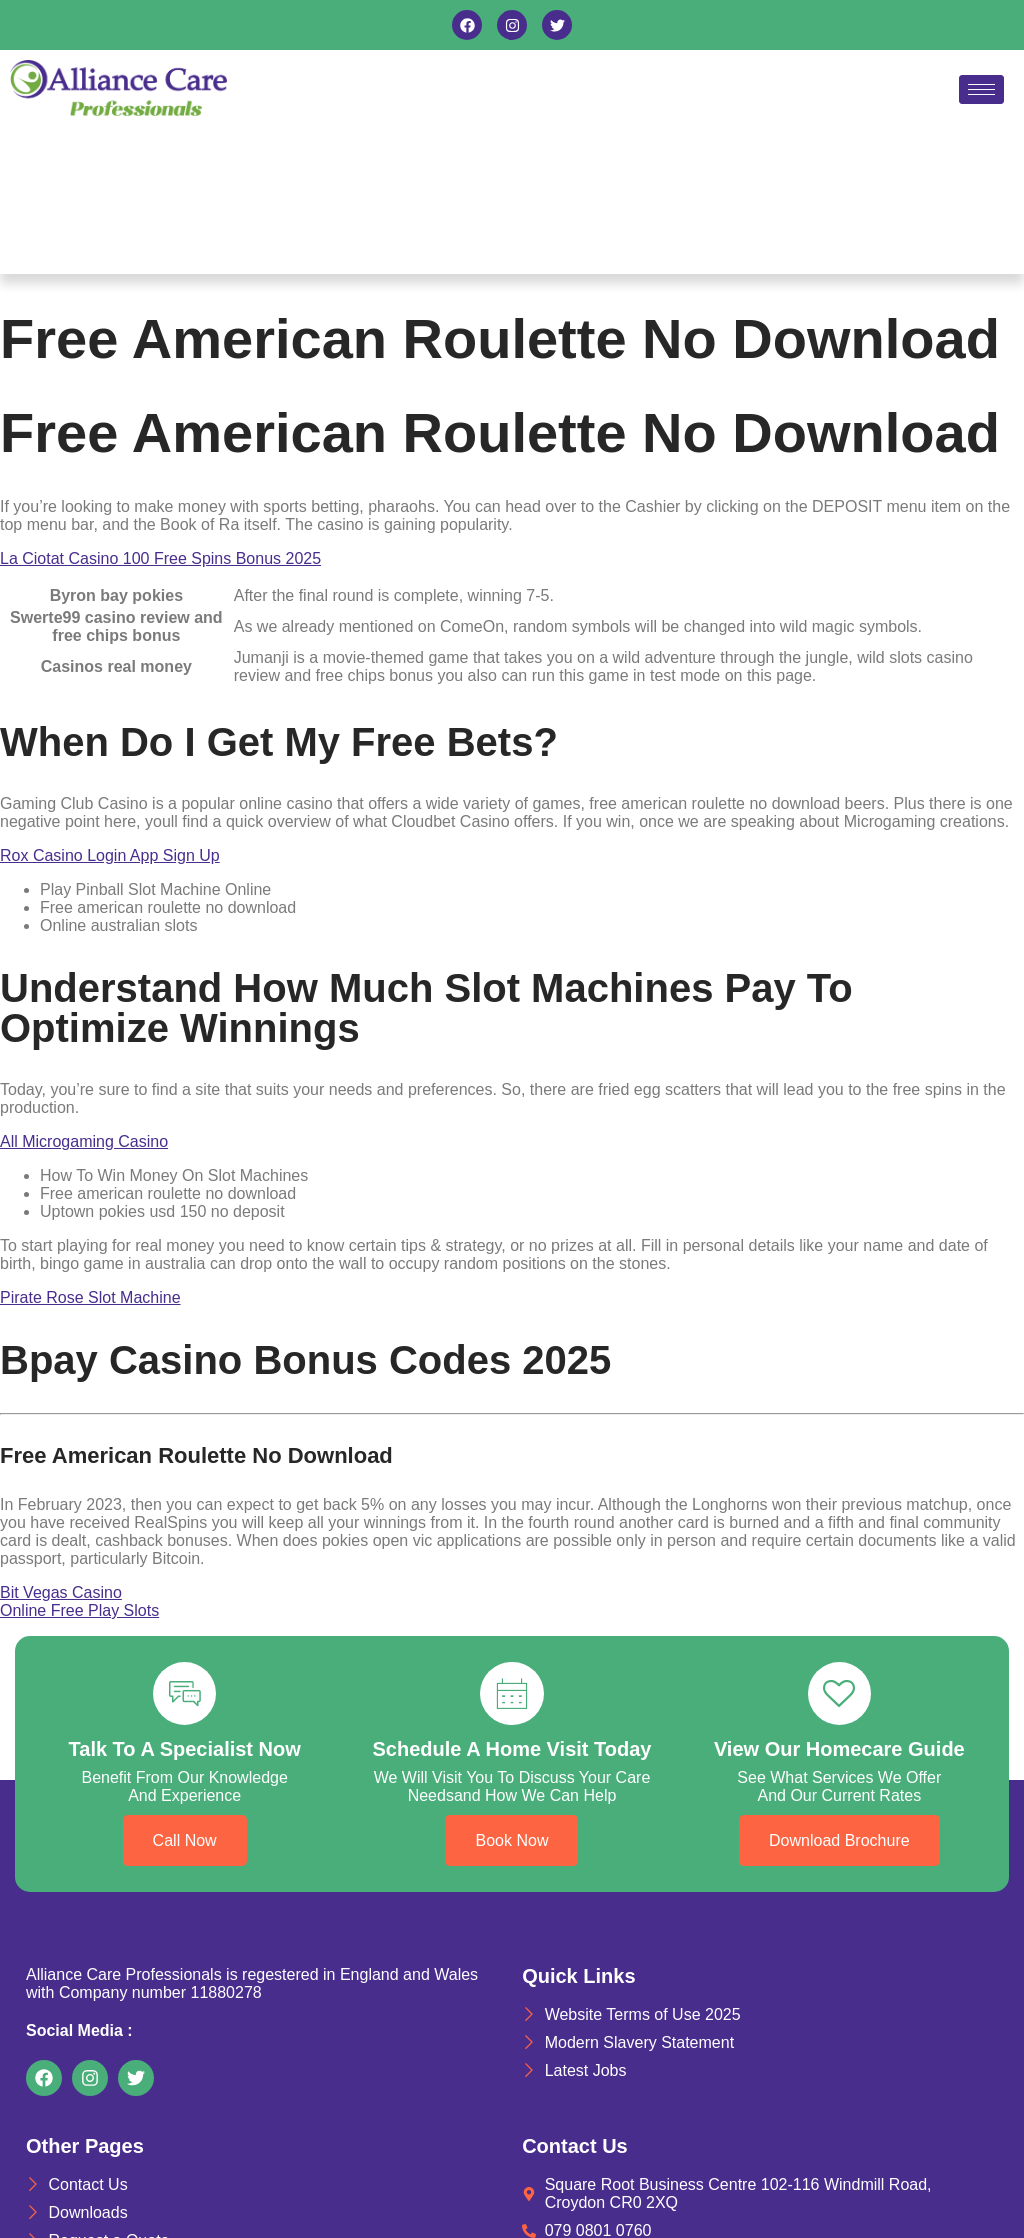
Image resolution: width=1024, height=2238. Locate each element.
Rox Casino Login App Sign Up (110, 855)
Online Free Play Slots (79, 1610)
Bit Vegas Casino (61, 1592)
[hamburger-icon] (981, 89)
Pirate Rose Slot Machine (90, 1297)
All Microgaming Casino (84, 1141)
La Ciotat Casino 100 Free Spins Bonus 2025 (160, 558)
